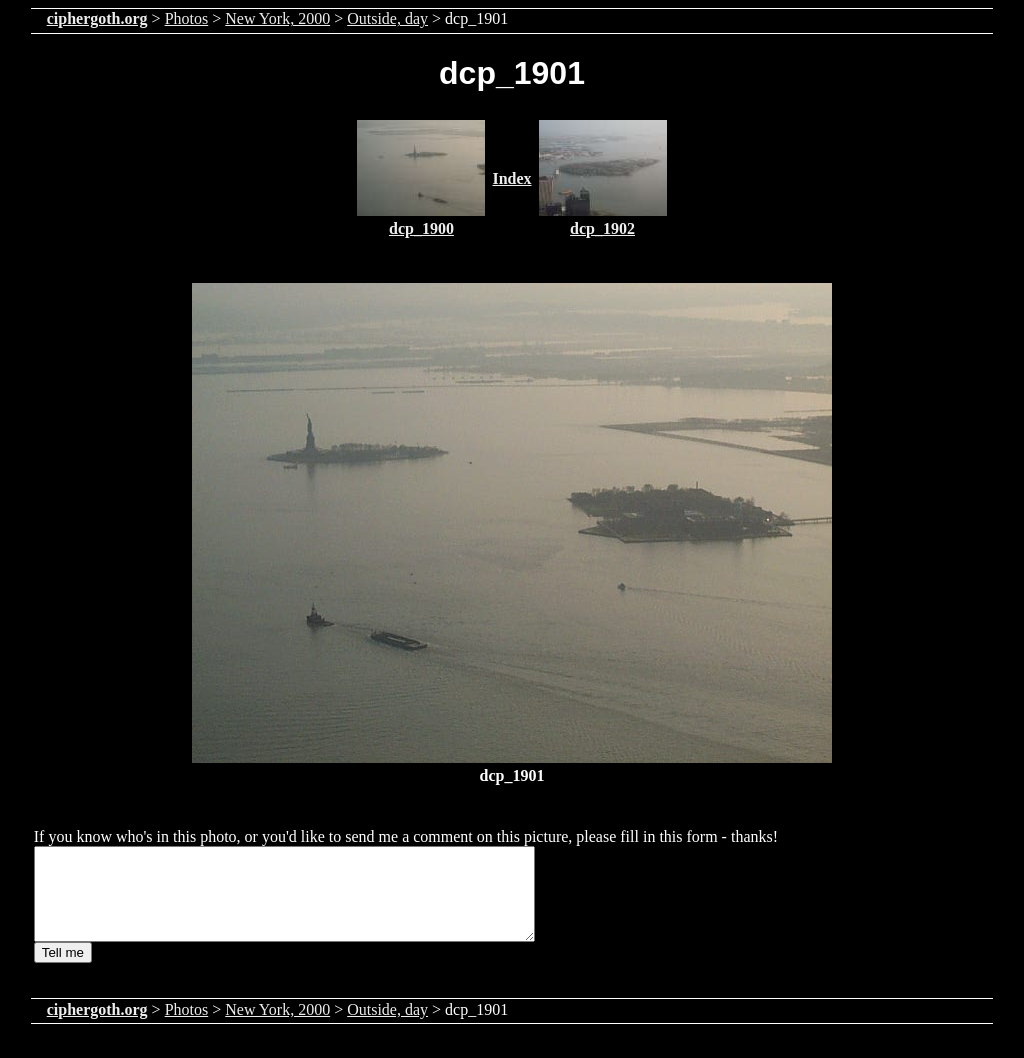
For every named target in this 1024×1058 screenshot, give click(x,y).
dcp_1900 (421, 228)
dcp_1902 (602, 228)
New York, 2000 (277, 18)
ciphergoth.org (97, 18)
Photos (187, 18)
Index (511, 178)
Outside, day (387, 18)
